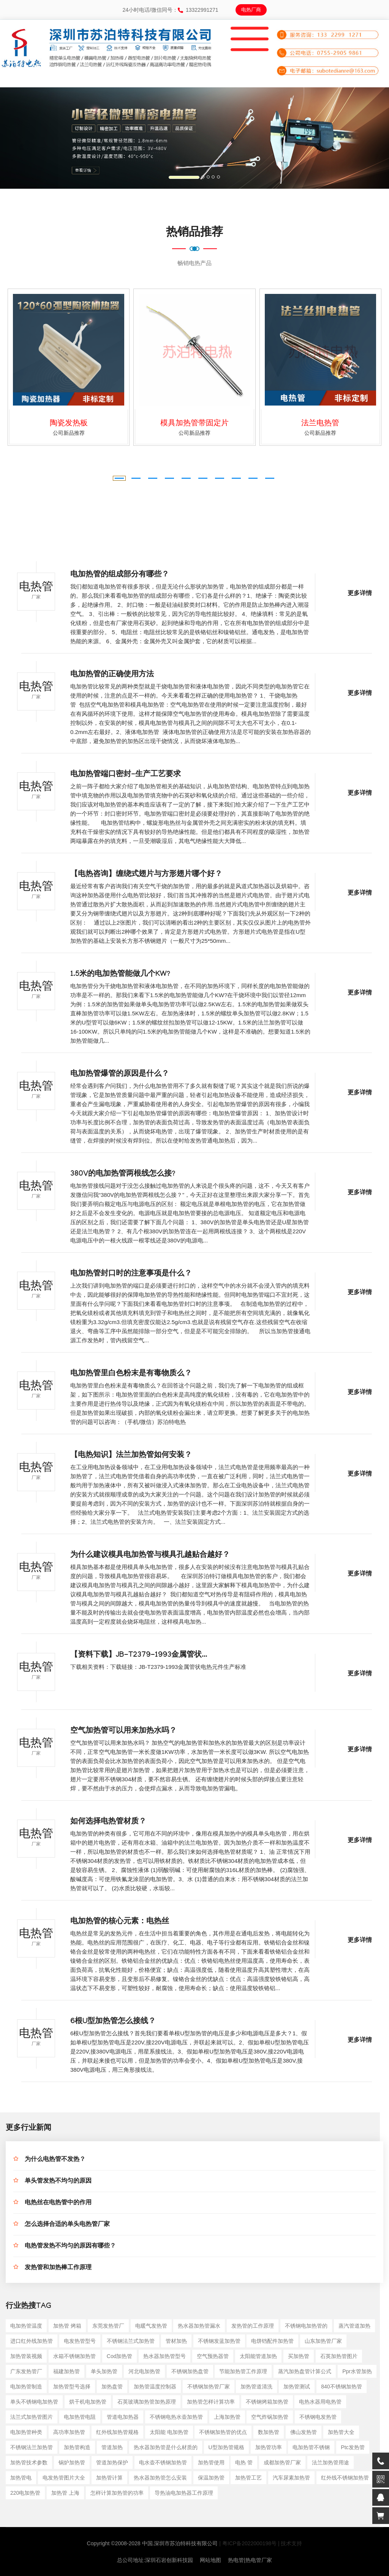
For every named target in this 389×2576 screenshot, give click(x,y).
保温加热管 (211, 2478)
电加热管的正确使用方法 (112, 675)
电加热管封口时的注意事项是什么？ (131, 1274)
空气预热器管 (213, 2356)
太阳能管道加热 (258, 2356)
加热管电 (21, 2478)
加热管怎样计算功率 (211, 2402)
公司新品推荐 (69, 433)
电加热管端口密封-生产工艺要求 (125, 775)
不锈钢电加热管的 (306, 2326)
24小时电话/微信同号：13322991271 (170, 10)
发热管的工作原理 (252, 2326)
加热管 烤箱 (67, 2326)
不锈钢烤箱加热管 (267, 2402)
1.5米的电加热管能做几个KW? (120, 974)
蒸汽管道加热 (354, 2326)
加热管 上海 (65, 2493)
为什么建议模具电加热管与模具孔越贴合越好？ (150, 1555)
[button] (29, 138)
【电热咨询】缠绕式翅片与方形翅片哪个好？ (146, 874)
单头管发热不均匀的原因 (58, 2181)
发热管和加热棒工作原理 (58, 2268)
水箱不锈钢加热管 (74, 2356)
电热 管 (244, 2462)
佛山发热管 (303, 2432)
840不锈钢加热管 (341, 2386)
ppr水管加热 (357, 2371)
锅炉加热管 (72, 2462)
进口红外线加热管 (31, 2341)
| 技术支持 (290, 2543)
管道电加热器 (123, 2417)
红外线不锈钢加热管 (345, 2478)
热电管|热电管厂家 (250, 2560)
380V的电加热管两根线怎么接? (122, 1174)
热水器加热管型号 (164, 2356)
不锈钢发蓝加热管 (219, 2341)
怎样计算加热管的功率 (117, 2493)
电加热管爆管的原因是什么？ (119, 1074)
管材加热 (176, 2341)
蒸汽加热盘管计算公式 (304, 2371)
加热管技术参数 (28, 2462)
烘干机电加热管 (87, 2402)
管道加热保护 (112, 2462)
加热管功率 (268, 2447)
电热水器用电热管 (320, 2402)
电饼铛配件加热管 (272, 2341)
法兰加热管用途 (330, 2462)
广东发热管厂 (26, 2371)
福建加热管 (66, 2371)
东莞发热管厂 (108, 2326)
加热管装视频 (26, 2356)
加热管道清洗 (256, 2386)
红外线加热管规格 (117, 2432)
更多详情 (360, 594)
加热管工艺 (248, 2478)
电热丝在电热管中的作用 (58, 2203)
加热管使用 (211, 2462)
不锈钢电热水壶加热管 (176, 2417)
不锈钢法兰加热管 (31, 2447)
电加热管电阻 (80, 2417)
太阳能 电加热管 (169, 2432)
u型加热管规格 (226, 2447)
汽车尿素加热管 (291, 2478)
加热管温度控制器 (155, 2386)
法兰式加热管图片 (31, 2417)
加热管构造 (77, 2447)
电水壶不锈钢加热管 (163, 2462)
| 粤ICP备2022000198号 (248, 2543)
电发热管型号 (80, 2341)
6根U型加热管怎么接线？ (113, 2022)
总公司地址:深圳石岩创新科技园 (155, 2560)
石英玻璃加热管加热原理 (146, 2402)
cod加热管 (120, 2356)
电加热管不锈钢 (311, 2447)
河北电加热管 (144, 2371)
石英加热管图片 (338, 2356)
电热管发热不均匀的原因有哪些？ (70, 2246)
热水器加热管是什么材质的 (166, 2447)
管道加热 (112, 2447)
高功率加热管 (69, 2432)
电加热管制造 (26, 2386)
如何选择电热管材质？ (108, 1822)
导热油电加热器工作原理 (184, 2493)
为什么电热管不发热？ (55, 2160)
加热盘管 (112, 2386)
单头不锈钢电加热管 (34, 2402)
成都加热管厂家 (282, 2462)
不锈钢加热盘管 (190, 2371)
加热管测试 (296, 2386)
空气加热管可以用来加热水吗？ (123, 1731)
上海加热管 (227, 2417)
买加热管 (298, 2356)
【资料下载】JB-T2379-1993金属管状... (138, 1655)
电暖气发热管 (151, 2326)
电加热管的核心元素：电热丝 (119, 1922)
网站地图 (210, 2560)
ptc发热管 (352, 2447)
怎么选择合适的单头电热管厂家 (67, 2225)
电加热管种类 (26, 2432)
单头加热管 (104, 2371)
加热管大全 (341, 2432)
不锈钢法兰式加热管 (131, 2341)
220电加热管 (25, 2493)
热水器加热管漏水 (199, 2326)
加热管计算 (109, 2478)
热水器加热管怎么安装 (160, 2478)
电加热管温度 (26, 2326)
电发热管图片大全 (64, 2478)
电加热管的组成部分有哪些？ (119, 575)
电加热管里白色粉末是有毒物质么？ (131, 1374)
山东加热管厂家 (323, 2341)
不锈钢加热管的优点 (223, 2432)
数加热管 (268, 2432)
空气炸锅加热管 (269, 2417)
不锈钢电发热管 (318, 2417)
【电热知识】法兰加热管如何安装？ (131, 1455)
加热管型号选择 (71, 2386)
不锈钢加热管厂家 (208, 2386)
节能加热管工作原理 (243, 2371)
